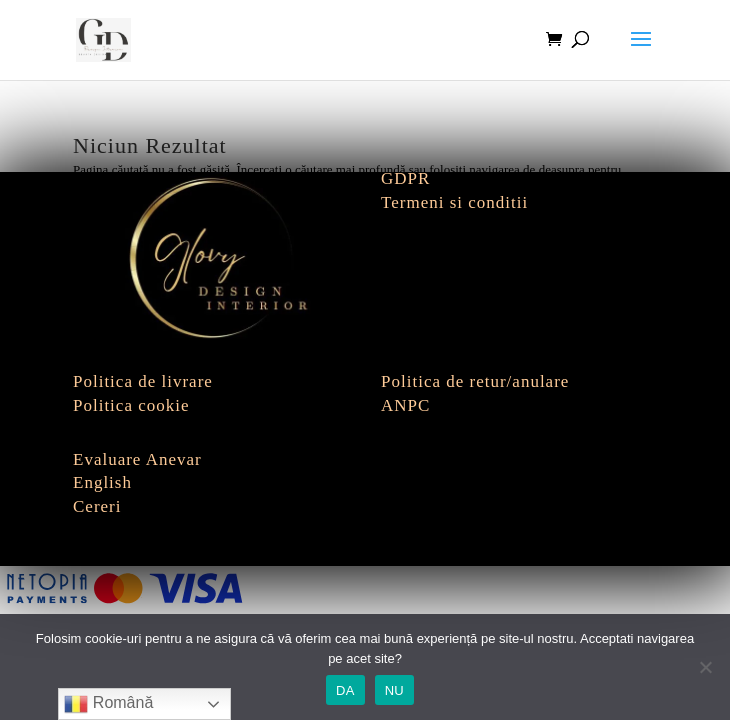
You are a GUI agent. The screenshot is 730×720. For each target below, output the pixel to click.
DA (345, 690)
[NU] (705, 667)
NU (394, 690)
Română (108, 704)
